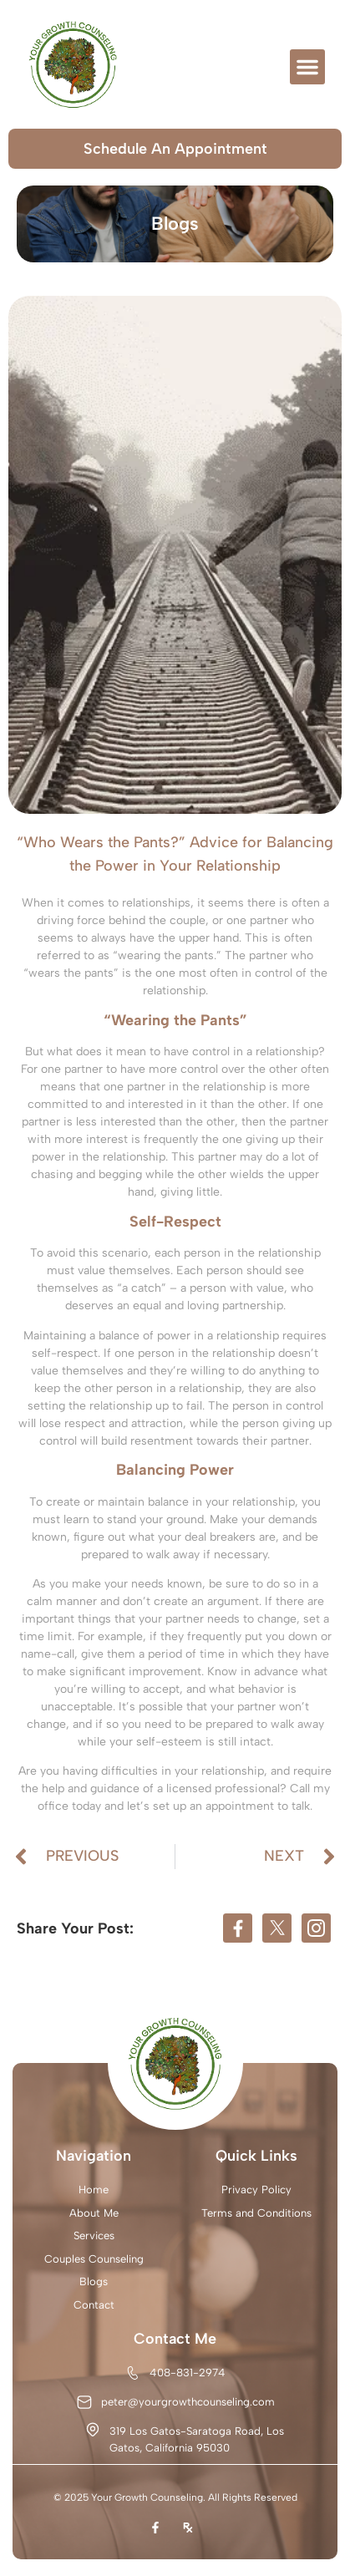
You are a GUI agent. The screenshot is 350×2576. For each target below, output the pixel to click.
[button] (307, 66)
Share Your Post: (75, 1928)
